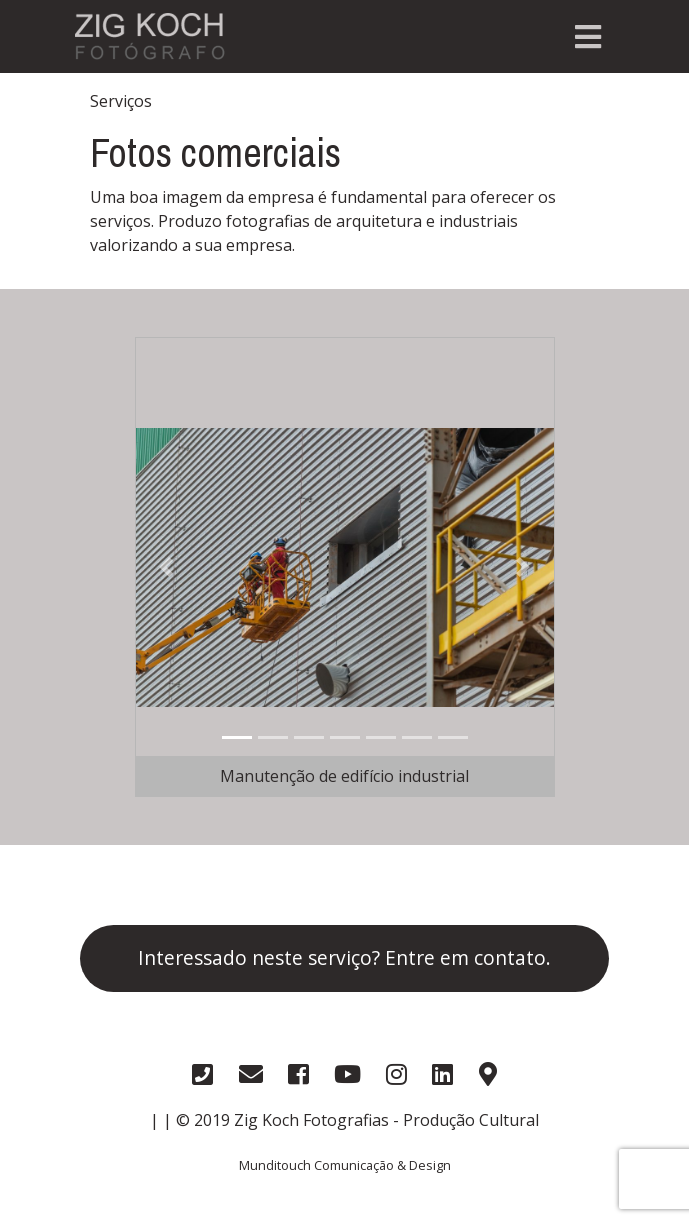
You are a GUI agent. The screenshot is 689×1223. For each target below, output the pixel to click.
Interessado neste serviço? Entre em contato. (344, 957)
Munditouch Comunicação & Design (345, 1165)
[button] (166, 567)
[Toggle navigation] (588, 37)
